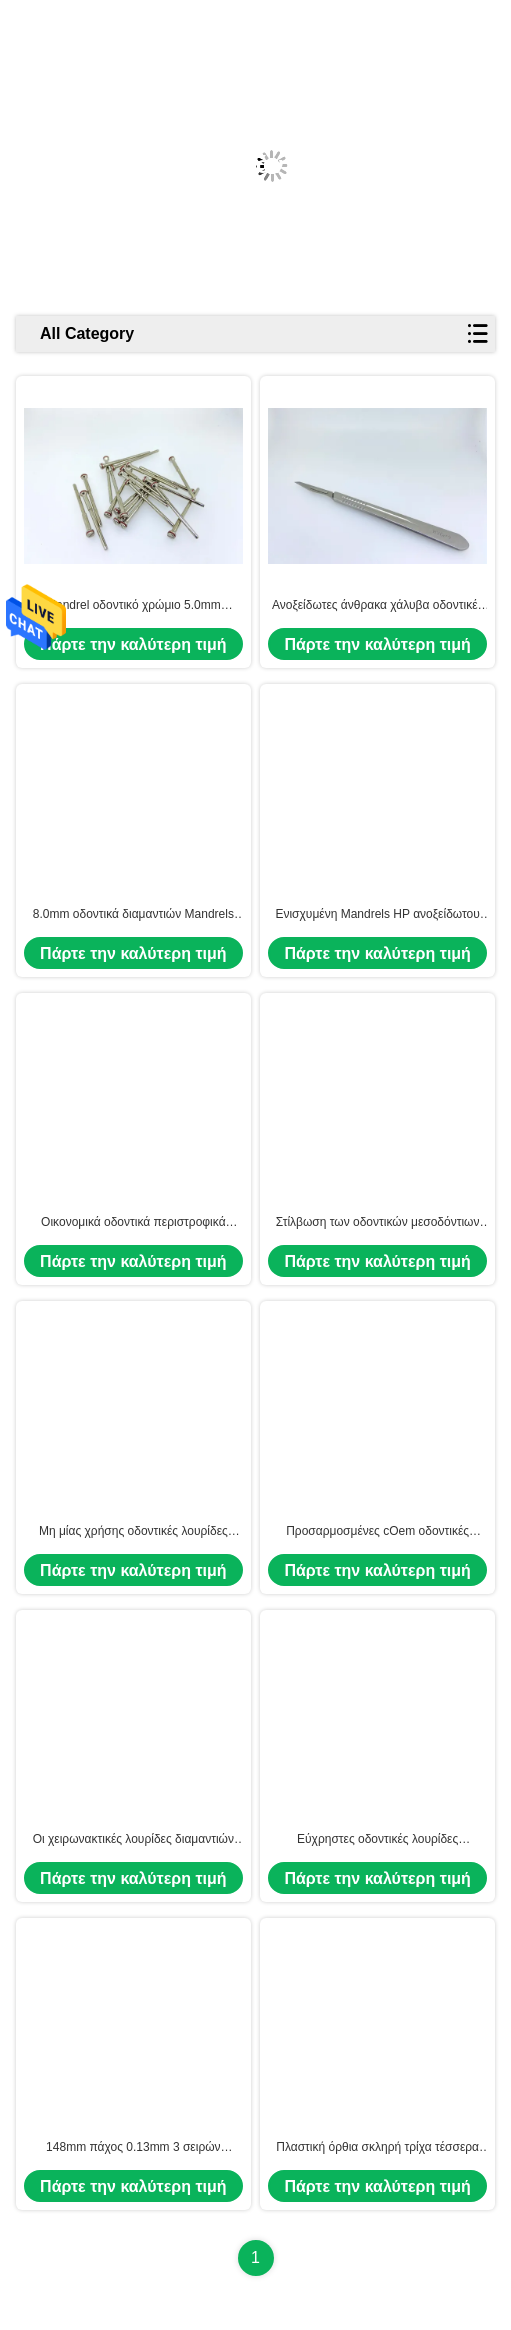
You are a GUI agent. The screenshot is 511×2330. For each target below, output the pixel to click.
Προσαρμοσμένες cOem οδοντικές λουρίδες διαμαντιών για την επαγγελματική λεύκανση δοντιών (377, 1532)
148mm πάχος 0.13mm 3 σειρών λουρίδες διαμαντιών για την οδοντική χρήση (133, 2148)
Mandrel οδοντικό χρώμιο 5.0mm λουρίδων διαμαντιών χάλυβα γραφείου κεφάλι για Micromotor (133, 606)
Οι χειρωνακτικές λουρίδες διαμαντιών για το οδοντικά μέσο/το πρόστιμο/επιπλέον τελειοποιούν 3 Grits (133, 1840)
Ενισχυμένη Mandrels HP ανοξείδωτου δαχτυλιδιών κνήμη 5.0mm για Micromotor (377, 915)
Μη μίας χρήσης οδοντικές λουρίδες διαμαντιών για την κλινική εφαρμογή (133, 1532)
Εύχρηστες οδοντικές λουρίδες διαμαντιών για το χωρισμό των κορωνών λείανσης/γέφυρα (378, 1840)
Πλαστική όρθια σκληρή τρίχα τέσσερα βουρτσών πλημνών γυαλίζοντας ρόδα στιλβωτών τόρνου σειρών (377, 2148)
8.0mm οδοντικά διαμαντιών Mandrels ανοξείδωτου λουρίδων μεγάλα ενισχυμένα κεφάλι (133, 915)
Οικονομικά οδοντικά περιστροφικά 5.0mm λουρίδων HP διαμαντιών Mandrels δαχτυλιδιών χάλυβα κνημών (133, 1223)
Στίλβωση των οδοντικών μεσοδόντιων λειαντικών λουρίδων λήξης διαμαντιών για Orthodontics (378, 1223)
